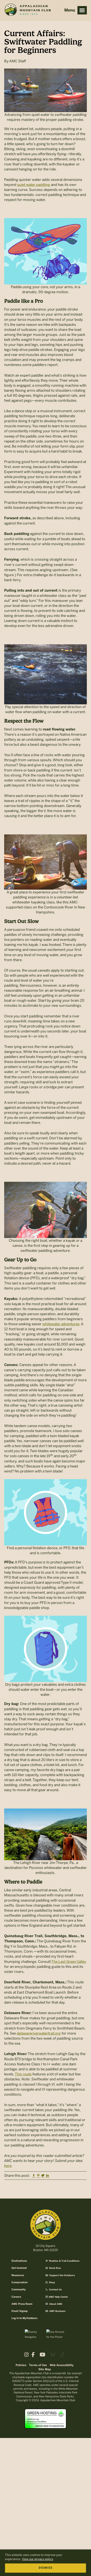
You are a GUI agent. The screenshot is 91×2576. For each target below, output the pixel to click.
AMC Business (56, 2311)
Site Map (44, 2369)
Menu (82, 10)
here (7, 2166)
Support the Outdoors (60, 2275)
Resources (17, 2275)
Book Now (53, 2268)
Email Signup (19, 2311)
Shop (50, 2282)
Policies (21, 2365)
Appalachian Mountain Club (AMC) (27, 11)
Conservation (19, 2282)
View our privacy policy (37, 2559)
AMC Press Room (21, 2304)
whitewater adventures (61, 1324)
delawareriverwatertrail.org (39, 2033)
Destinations (19, 2261)
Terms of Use (38, 2365)
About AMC (54, 2304)
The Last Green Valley (68, 1961)
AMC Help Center (57, 2297)
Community (18, 2289)
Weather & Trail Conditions (63, 2261)
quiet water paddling (33, 185)
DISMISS (45, 2568)
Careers (16, 2297)
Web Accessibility (61, 2365)
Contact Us (54, 2289)
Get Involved (19, 2268)
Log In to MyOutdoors (24, 2318)
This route (23, 2074)
